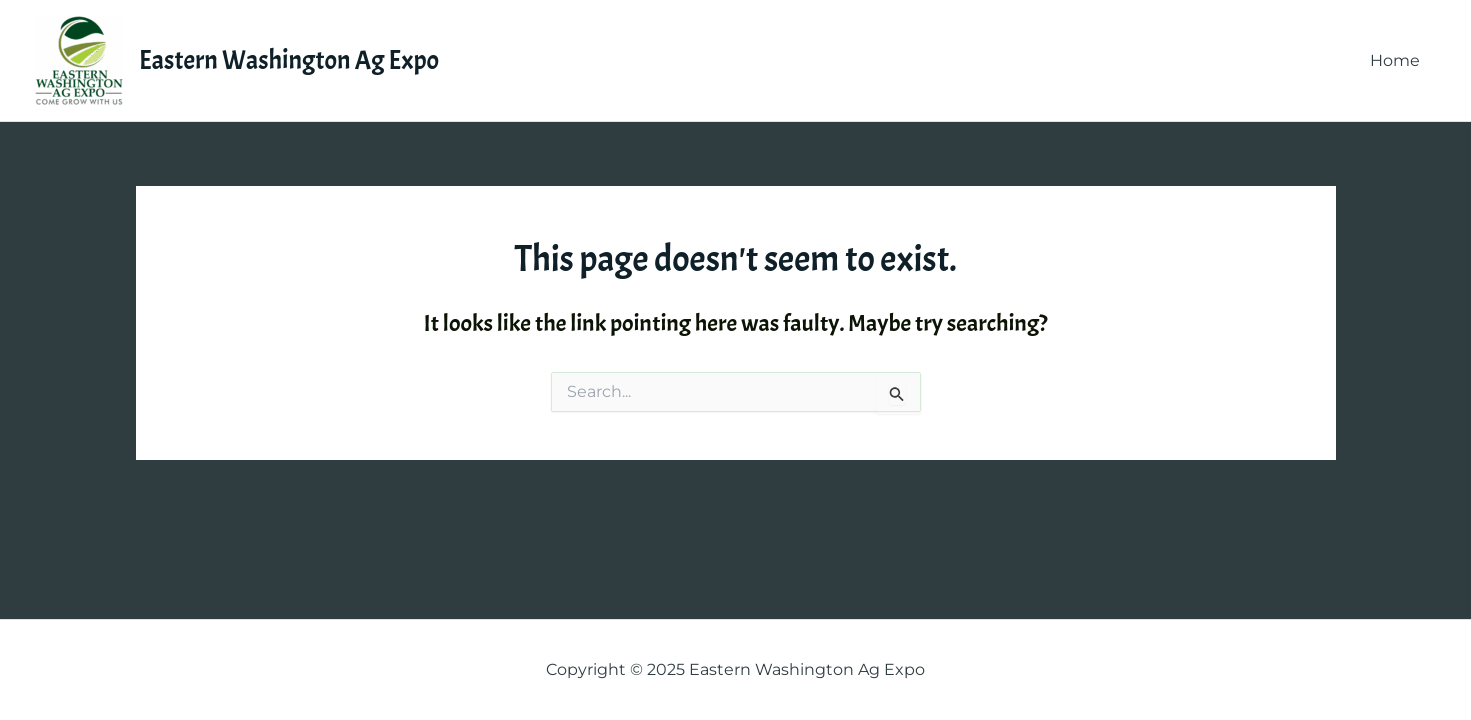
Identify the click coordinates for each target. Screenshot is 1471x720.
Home (1395, 60)
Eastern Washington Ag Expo (289, 60)
